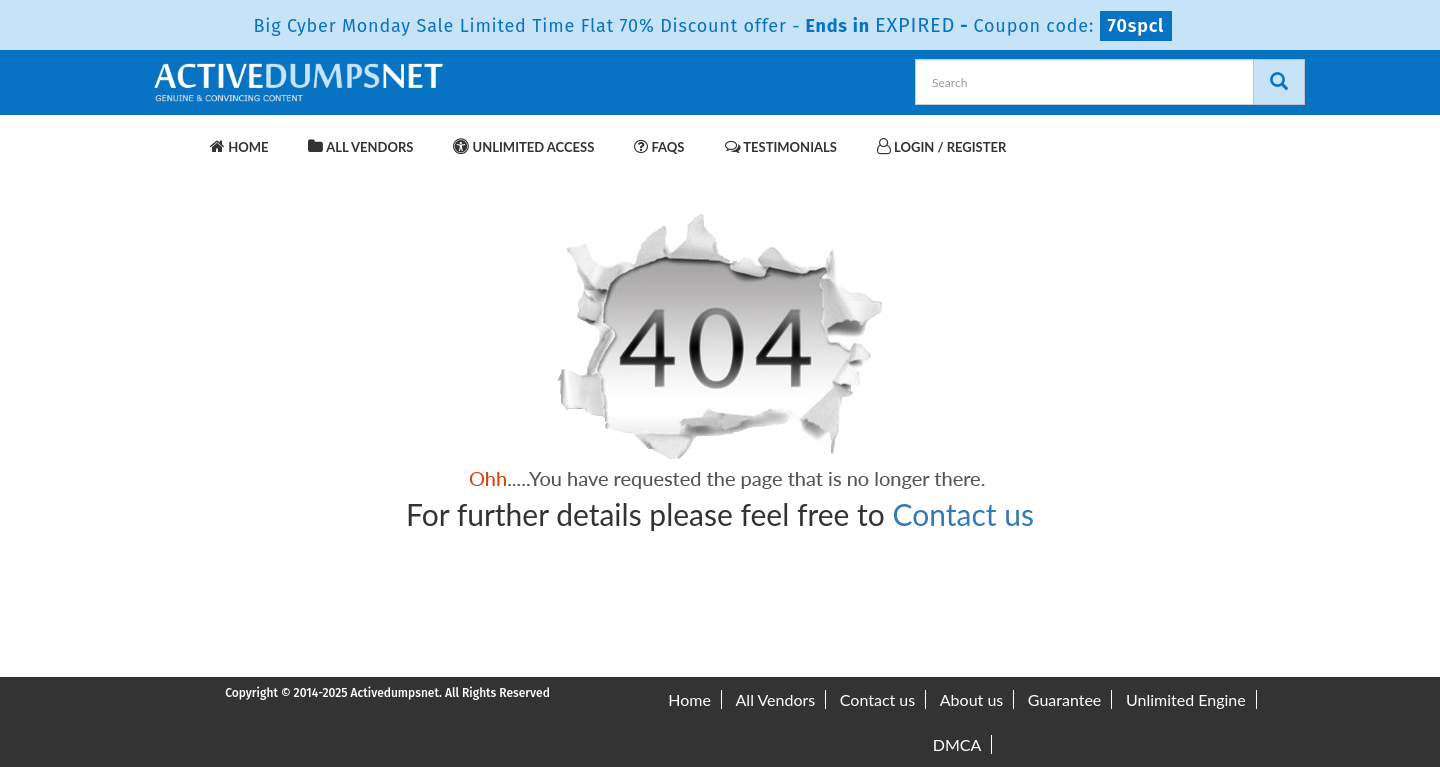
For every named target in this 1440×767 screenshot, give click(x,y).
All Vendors (360, 146)
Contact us (963, 514)
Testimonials (781, 146)
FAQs (659, 146)
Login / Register (941, 146)
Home (239, 146)
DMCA (957, 744)
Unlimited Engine (1186, 699)
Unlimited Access (523, 146)
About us (971, 699)
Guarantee (1064, 699)
